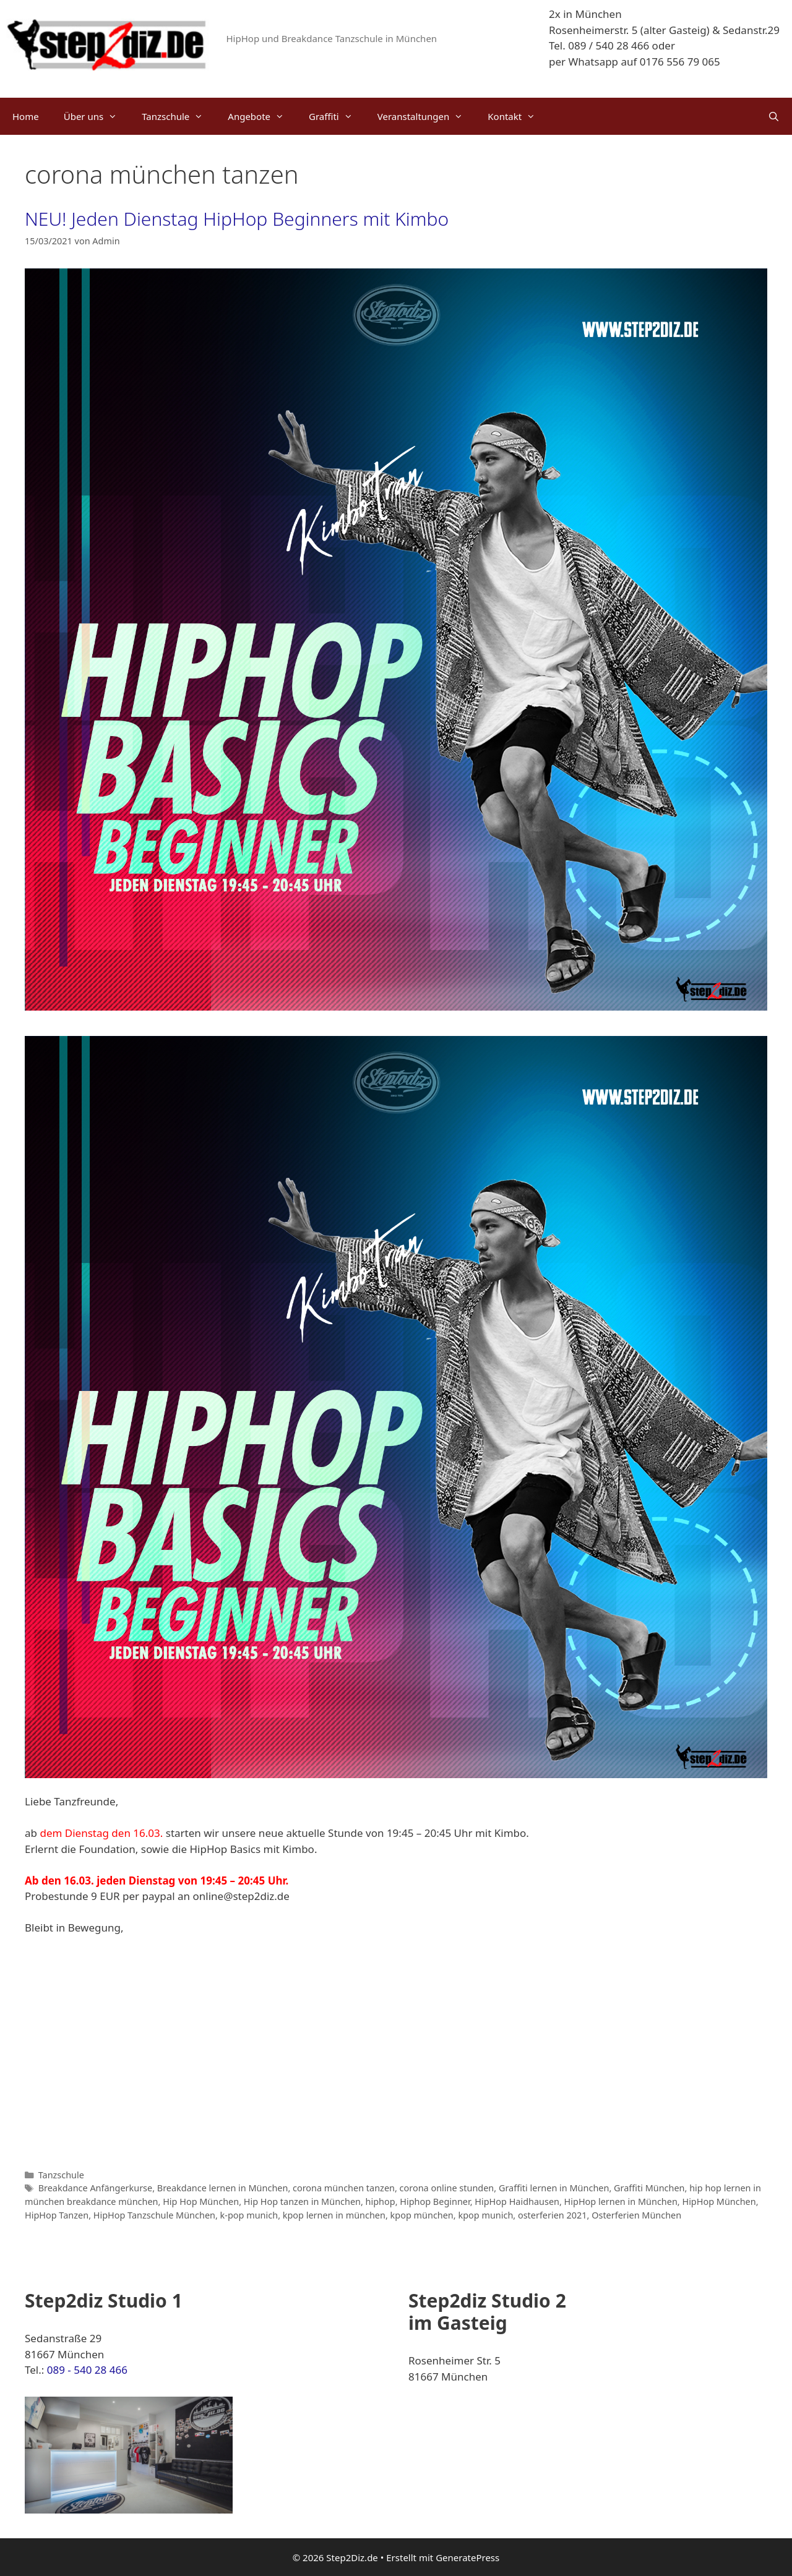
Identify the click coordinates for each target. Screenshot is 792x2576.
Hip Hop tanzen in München (302, 2201)
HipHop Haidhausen (517, 2201)
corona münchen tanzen (344, 2188)
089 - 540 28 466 (87, 2370)
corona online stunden (447, 2188)
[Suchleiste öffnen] (773, 116)
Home (25, 116)
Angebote (262, 116)
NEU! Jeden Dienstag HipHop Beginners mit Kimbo (237, 218)
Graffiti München (649, 2188)
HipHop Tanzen (56, 2215)
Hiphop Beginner (435, 2201)
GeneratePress (467, 2557)
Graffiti (337, 116)
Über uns (96, 116)
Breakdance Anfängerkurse (95, 2188)
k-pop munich (249, 2215)
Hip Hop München (201, 2201)
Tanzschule (178, 116)
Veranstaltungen (426, 116)
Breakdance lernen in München (222, 2188)
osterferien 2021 (552, 2215)
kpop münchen (422, 2215)
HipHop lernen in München (621, 2201)
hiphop (380, 2201)
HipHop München (718, 2201)
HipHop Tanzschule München (154, 2215)
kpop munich (485, 2215)
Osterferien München (636, 2215)
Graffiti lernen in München (554, 2188)
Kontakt (518, 116)
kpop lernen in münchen (334, 2215)
